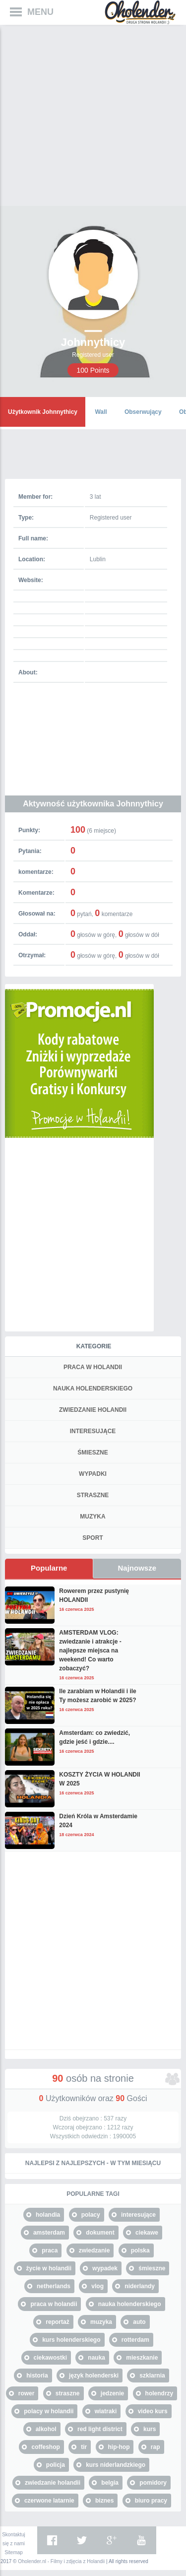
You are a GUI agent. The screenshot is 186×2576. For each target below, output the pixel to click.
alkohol (46, 2429)
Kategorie (93, 1346)
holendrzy (159, 2393)
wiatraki (106, 2411)
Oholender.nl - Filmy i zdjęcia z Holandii (61, 2561)
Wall (101, 411)
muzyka (101, 2321)
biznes (104, 2500)
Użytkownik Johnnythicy (42, 411)
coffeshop (45, 2447)
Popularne (49, 1568)
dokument (100, 2232)
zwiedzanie (94, 2250)
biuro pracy (151, 2500)
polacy (90, 2214)
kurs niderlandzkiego (115, 2464)
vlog (97, 2286)
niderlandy (139, 2286)
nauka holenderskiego (129, 2304)
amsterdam (49, 2232)
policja (55, 2464)
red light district (100, 2429)
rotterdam (135, 2339)
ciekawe (146, 2232)
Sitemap (13, 2552)
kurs (149, 2429)
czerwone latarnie (49, 2500)
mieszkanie (142, 2357)
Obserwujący (143, 411)
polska (140, 2250)
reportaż (57, 2321)
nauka (96, 2357)
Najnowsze (137, 1568)
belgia (110, 2482)
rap (155, 2447)
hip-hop (119, 2447)
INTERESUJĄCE (93, 1431)
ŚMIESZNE (92, 1452)
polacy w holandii (48, 2411)
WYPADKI (93, 1473)
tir (84, 2447)
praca (50, 2250)
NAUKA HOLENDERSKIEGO (92, 1388)
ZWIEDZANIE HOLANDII (92, 1409)
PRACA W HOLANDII (92, 1367)
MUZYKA (92, 1516)
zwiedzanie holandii (52, 2482)
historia (37, 2375)
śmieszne (151, 2268)
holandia (48, 2214)
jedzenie (112, 2393)
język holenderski (94, 2375)
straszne (68, 2393)
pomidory (153, 2482)
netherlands (53, 2286)
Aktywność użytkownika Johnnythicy (93, 803)
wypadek (105, 2268)
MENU (40, 12)
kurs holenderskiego (71, 2339)
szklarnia (152, 2375)
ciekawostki (50, 2357)
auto (139, 2321)
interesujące (138, 2214)
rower (26, 2393)
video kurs (153, 2411)
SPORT (92, 1537)
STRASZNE (93, 1495)
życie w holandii (48, 2268)
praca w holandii (53, 2304)
